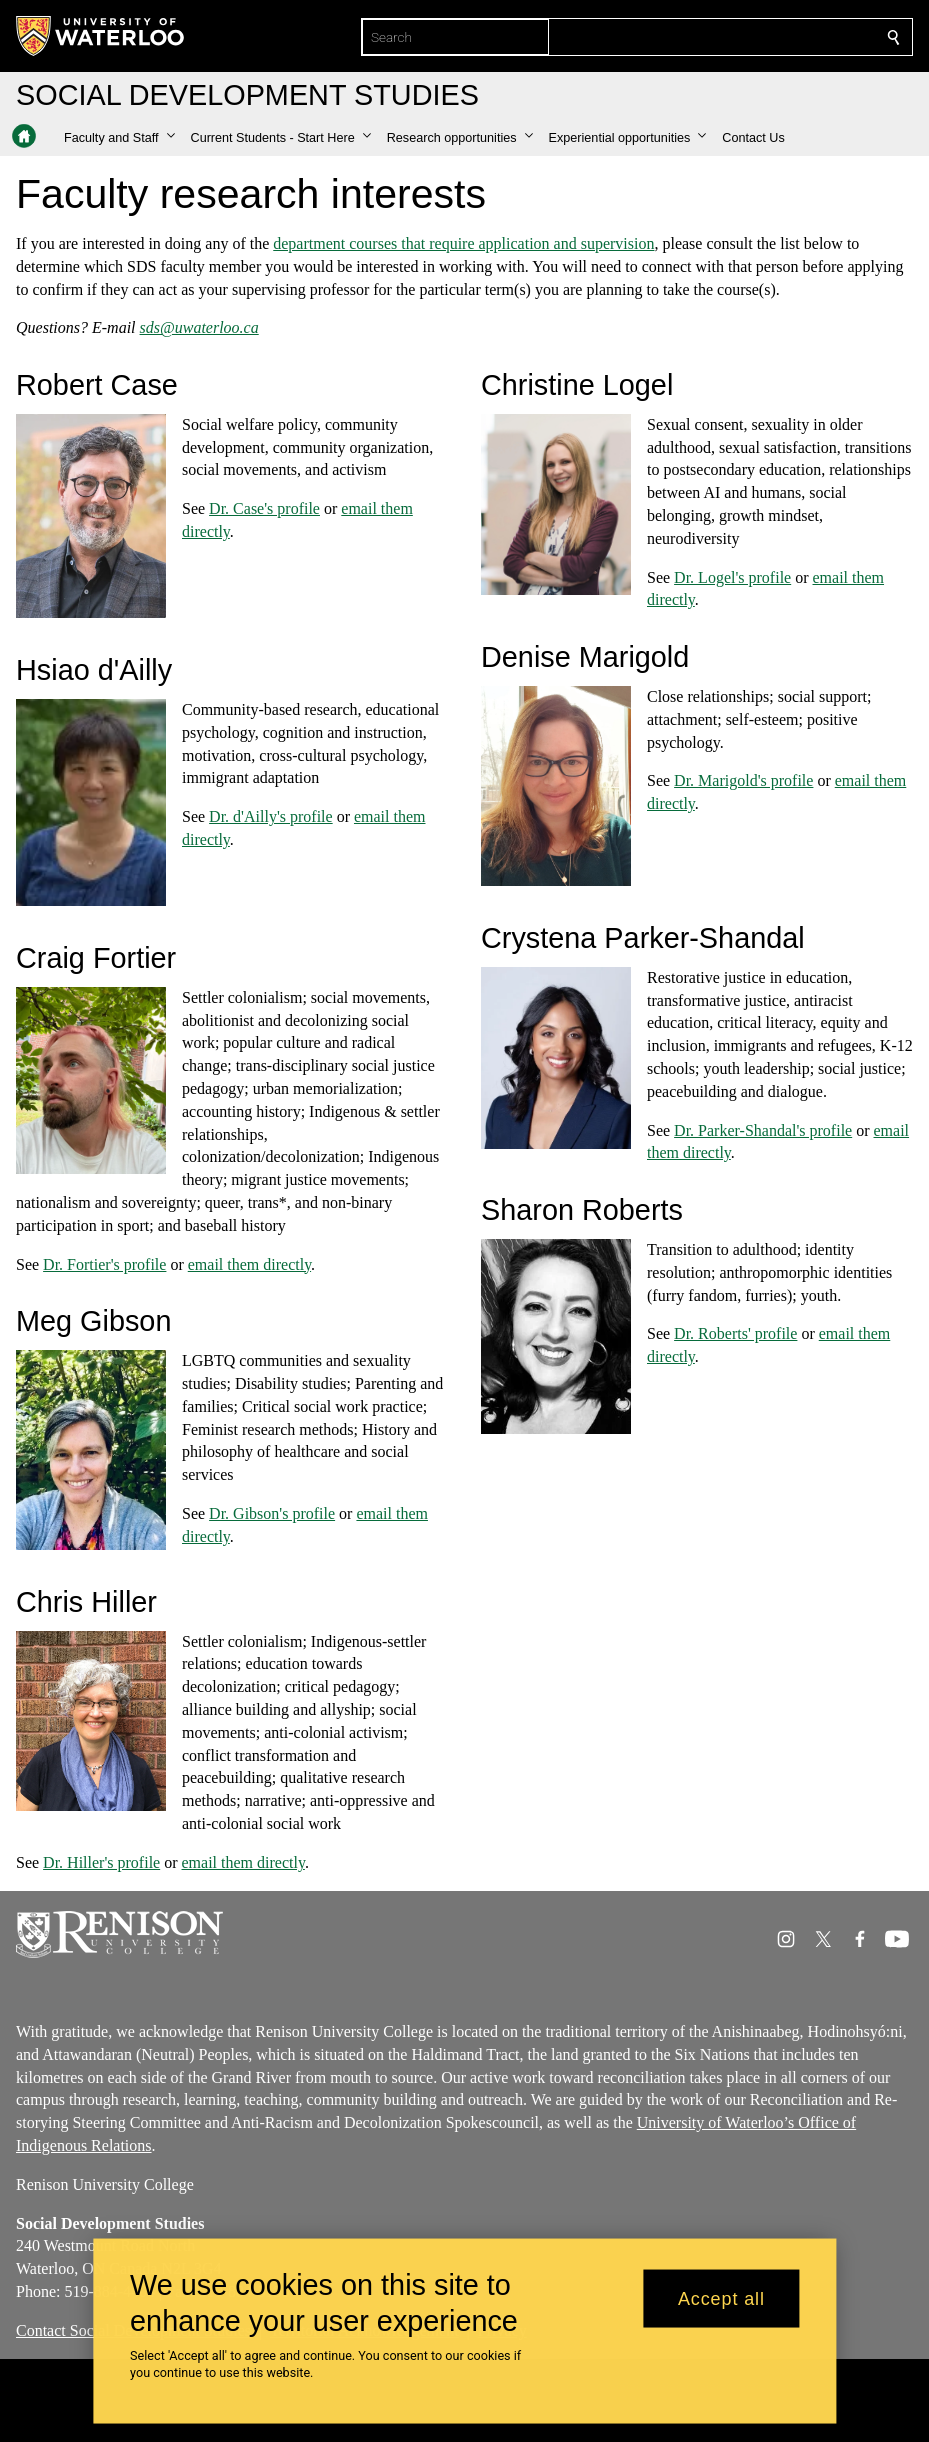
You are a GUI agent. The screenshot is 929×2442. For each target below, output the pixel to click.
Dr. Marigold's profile (743, 781)
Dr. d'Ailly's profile (271, 816)
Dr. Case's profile (264, 508)
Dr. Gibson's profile (272, 1513)
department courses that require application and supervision (463, 243)
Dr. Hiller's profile (101, 1862)
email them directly (249, 1264)
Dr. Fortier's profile (104, 1264)
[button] (119, 138)
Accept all (721, 2298)
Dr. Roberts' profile (735, 1334)
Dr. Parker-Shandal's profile (763, 1130)
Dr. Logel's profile (732, 577)
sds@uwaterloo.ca (199, 327)
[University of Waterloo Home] (101, 36)
